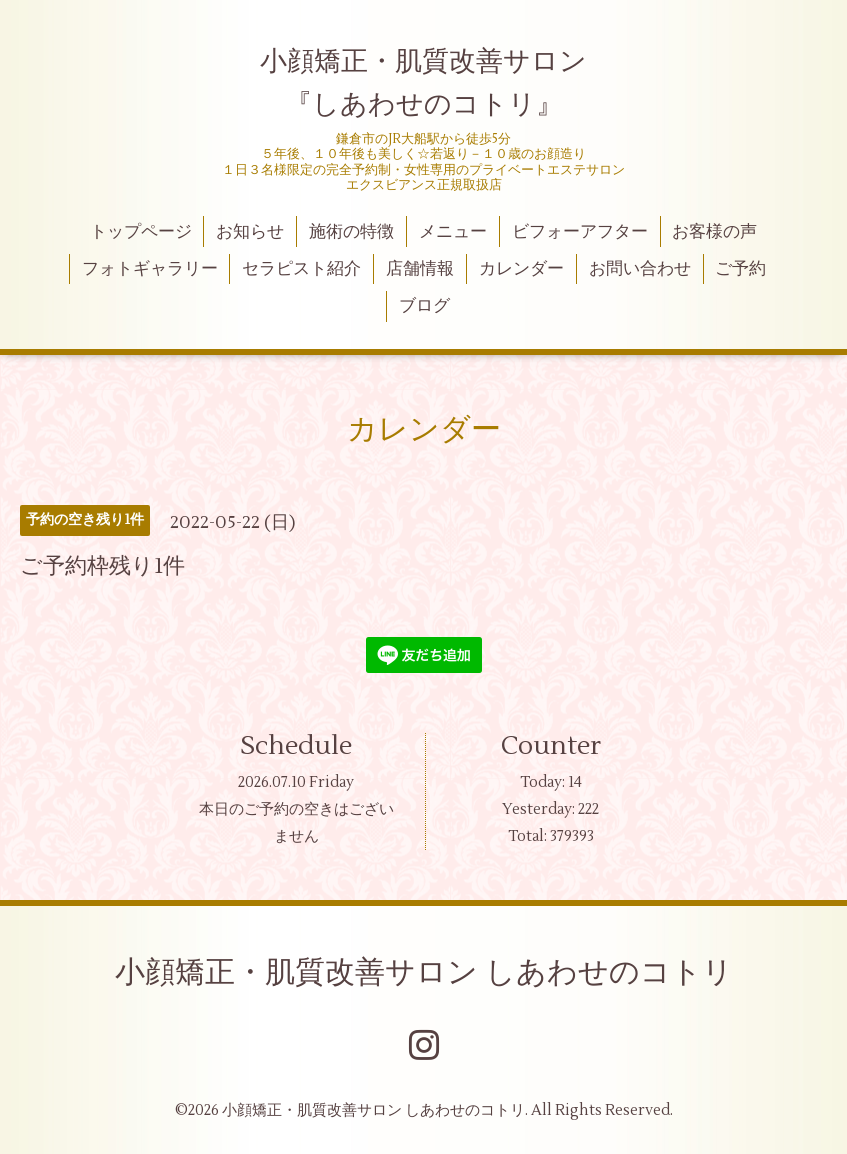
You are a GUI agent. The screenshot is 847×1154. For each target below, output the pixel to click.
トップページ (141, 232)
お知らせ (250, 232)
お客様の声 (714, 232)
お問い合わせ (640, 269)
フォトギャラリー (150, 269)
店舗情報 (420, 269)
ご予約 (740, 269)
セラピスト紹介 (301, 269)
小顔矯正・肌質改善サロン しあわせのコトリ (424, 972)
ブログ (424, 306)
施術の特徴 (351, 232)
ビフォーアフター (580, 232)
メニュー (453, 232)
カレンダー (521, 269)
